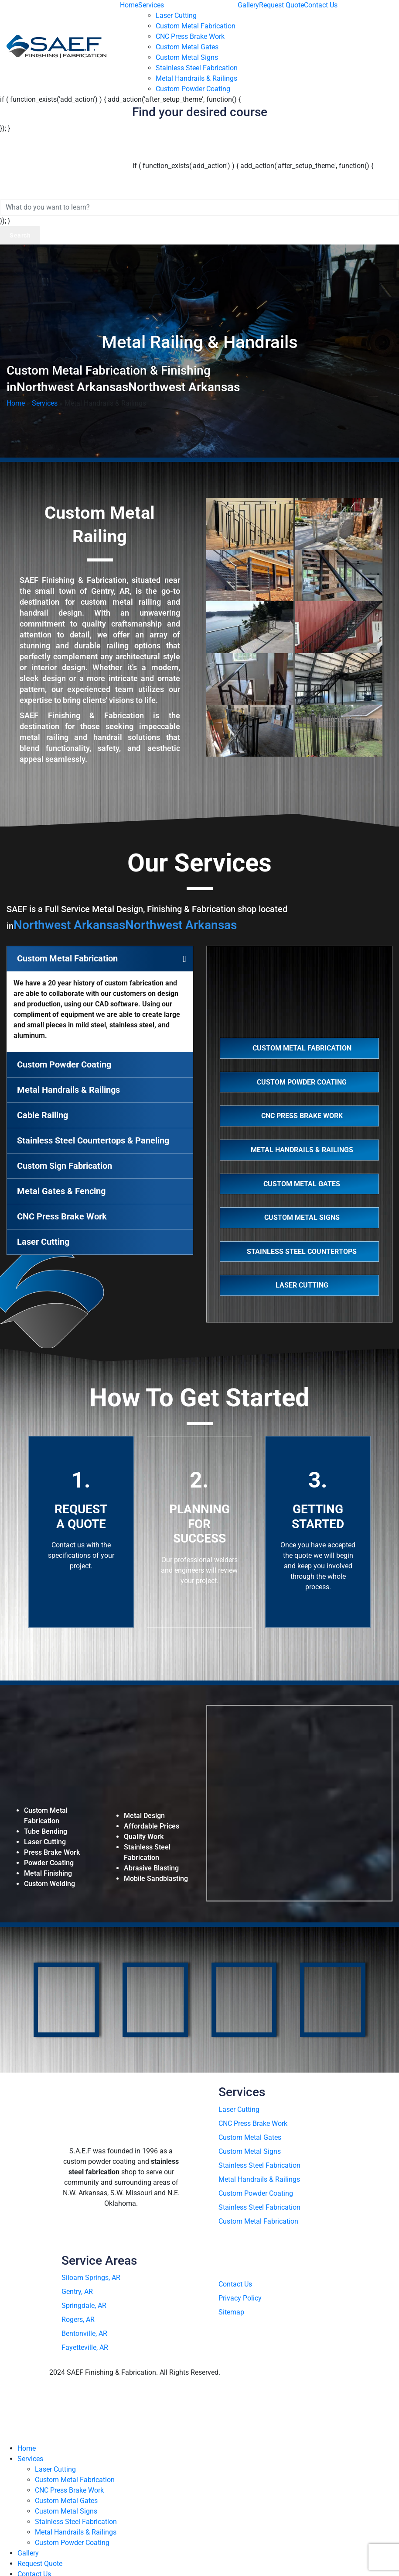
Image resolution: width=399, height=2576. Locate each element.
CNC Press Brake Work (190, 36)
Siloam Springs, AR (90, 2277)
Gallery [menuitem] (28, 2553)
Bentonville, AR (84, 2333)
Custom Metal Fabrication (195, 26)
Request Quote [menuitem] (39, 2563)
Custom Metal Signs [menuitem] (66, 2511)
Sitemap (231, 2312)
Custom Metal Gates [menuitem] (66, 2501)
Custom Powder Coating (193, 89)
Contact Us (321, 5)
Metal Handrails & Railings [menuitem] (75, 2532)
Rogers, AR (78, 2319)
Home (129, 5)
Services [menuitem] (30, 2459)
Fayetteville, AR (84, 2347)
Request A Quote (81, 1516)
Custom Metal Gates (187, 47)
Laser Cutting (176, 15)
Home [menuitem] (26, 2448)
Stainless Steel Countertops (301, 1251)
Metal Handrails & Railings (196, 78)
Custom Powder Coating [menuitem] (72, 2542)
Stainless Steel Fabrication (197, 68)
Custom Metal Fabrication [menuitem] (75, 2480)
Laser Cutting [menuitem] (55, 2469)
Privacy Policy (240, 2298)
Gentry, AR (77, 2291)
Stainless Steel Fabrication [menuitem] (76, 2521)
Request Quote (281, 5)
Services (151, 5)
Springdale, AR (83, 2305)
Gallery (248, 5)
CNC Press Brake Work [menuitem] (69, 2490)
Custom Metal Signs (187, 57)
